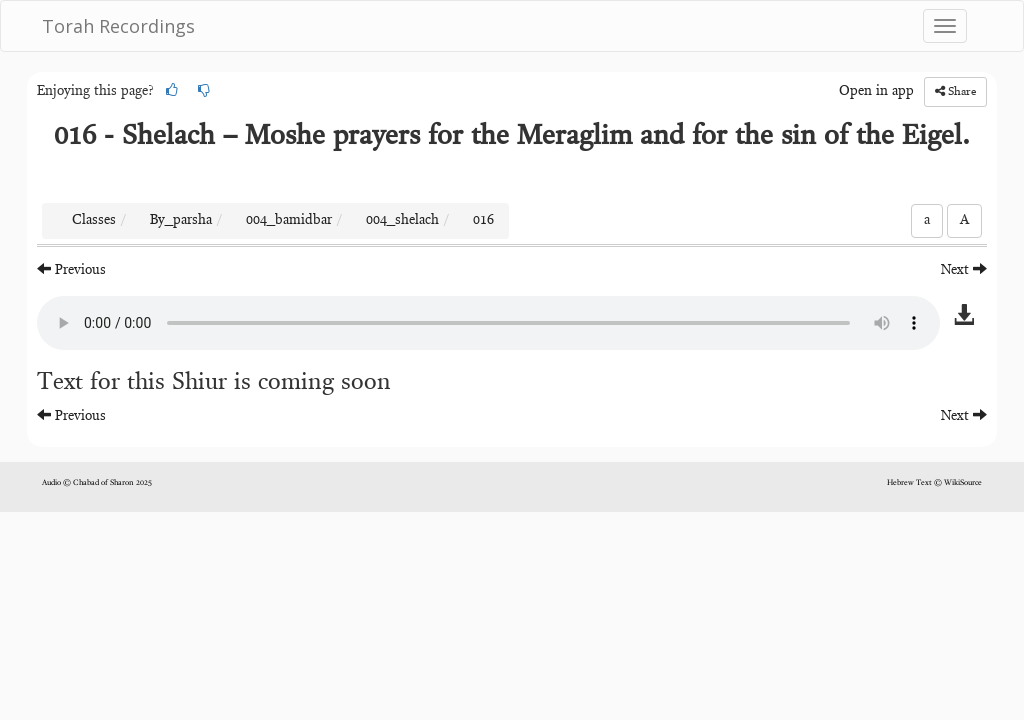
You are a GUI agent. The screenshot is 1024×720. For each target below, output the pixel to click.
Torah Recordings (118, 26)
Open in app (876, 92)
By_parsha (181, 221)
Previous (71, 269)
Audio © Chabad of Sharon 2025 (97, 483)
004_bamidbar (289, 221)
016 (483, 221)
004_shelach (402, 221)
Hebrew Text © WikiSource (934, 483)
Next (964, 269)
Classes (94, 221)
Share (955, 91)
